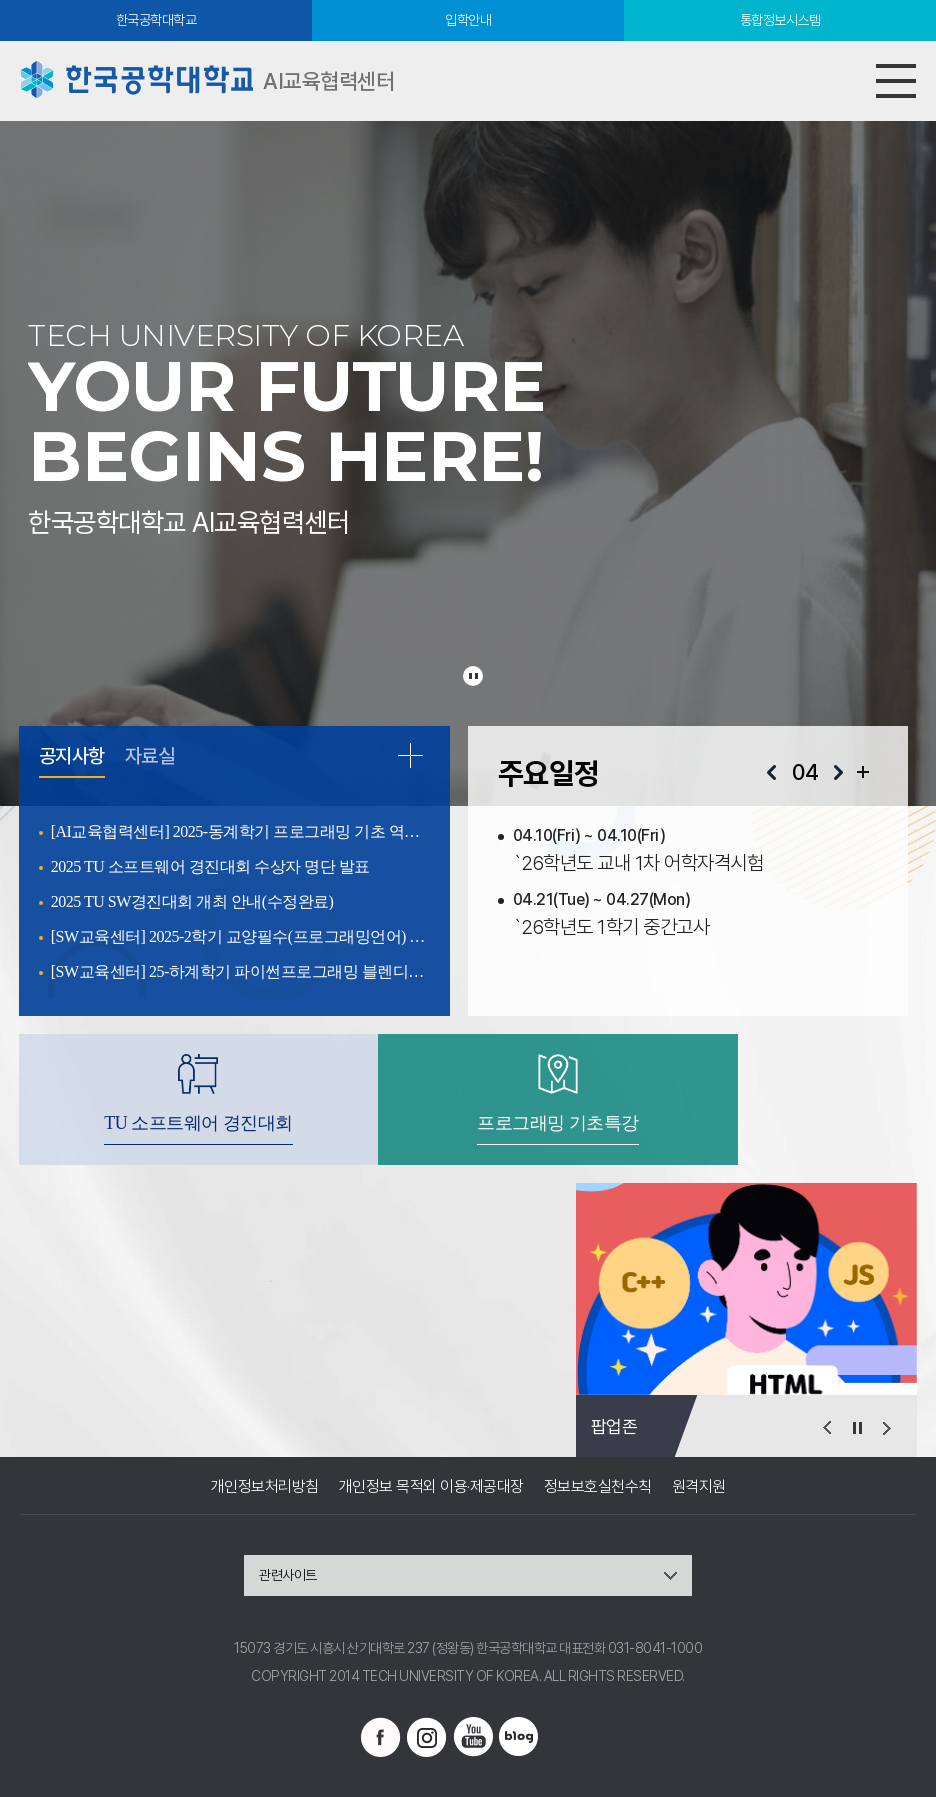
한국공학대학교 (156, 20)
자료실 (150, 757)
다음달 (838, 773)
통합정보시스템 (780, 20)
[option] (746, 1289)
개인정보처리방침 (265, 1486)
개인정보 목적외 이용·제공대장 (431, 1486)
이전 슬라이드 (827, 1428)
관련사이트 (288, 1575)
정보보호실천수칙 (598, 1486)
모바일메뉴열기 (896, 81)
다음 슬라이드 (887, 1428)
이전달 (772, 773)
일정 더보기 (863, 772)
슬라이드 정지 (473, 676)
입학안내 (468, 20)
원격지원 (699, 1486)
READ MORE (410, 755)
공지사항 (72, 757)
